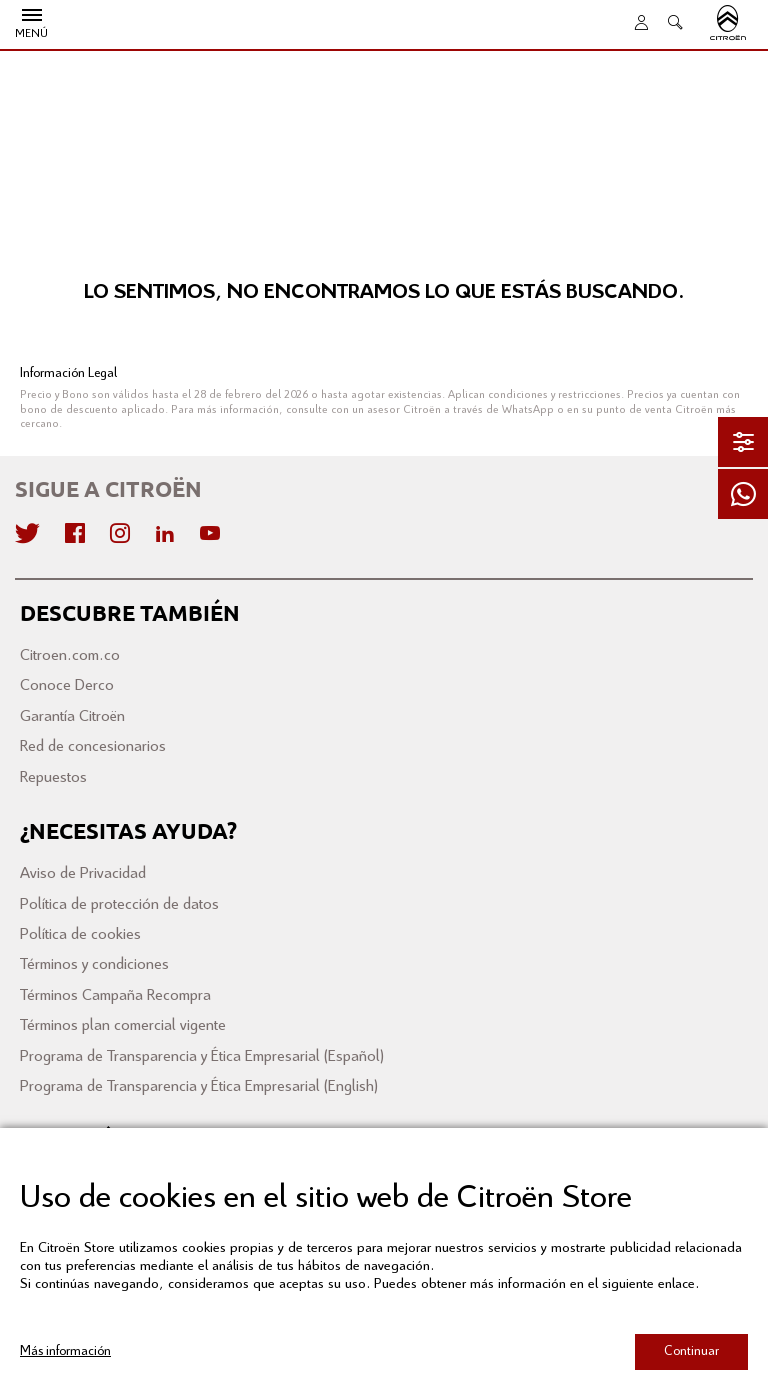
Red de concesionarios (93, 746)
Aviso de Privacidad (83, 873)
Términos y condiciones (94, 964)
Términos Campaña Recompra (115, 995)
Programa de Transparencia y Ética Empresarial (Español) (202, 1056)
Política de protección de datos (119, 904)
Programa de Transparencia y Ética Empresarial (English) (199, 1086)
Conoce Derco (67, 685)
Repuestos (53, 777)
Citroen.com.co (70, 655)
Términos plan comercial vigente (123, 1025)
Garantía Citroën (72, 716)
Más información (65, 1351)
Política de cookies (80, 934)
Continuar (691, 1351)
